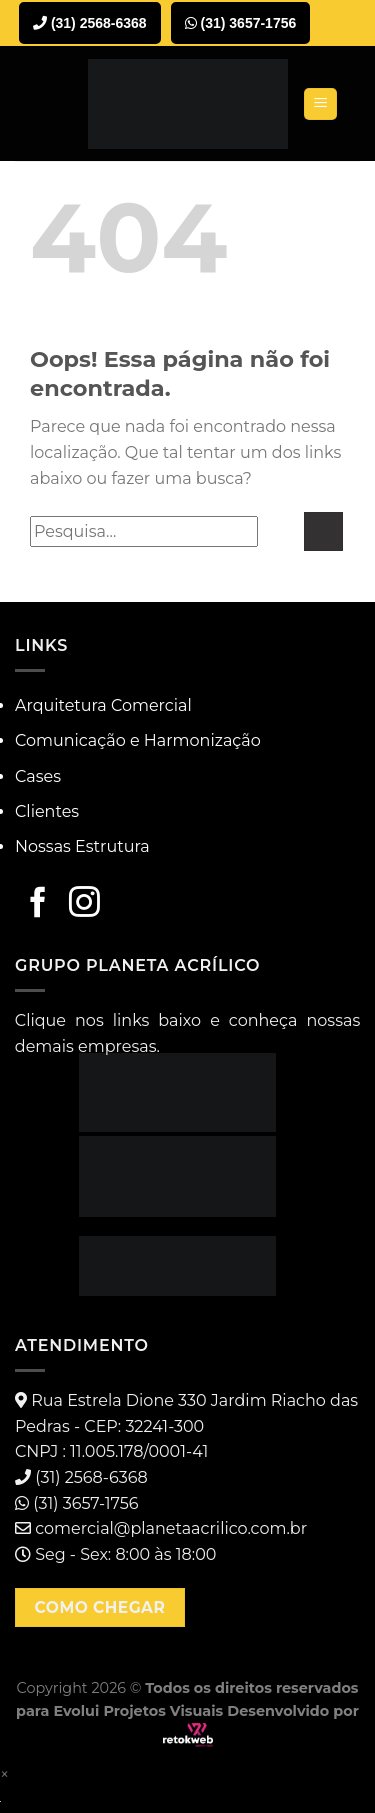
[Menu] (320, 104)
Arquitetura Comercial (103, 705)
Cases (38, 776)
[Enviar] (323, 531)
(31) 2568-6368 (90, 23)
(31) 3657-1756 (241, 23)
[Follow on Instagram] (84, 904)
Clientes (47, 811)
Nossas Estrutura (82, 846)
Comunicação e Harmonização (138, 740)
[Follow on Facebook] (38, 904)
